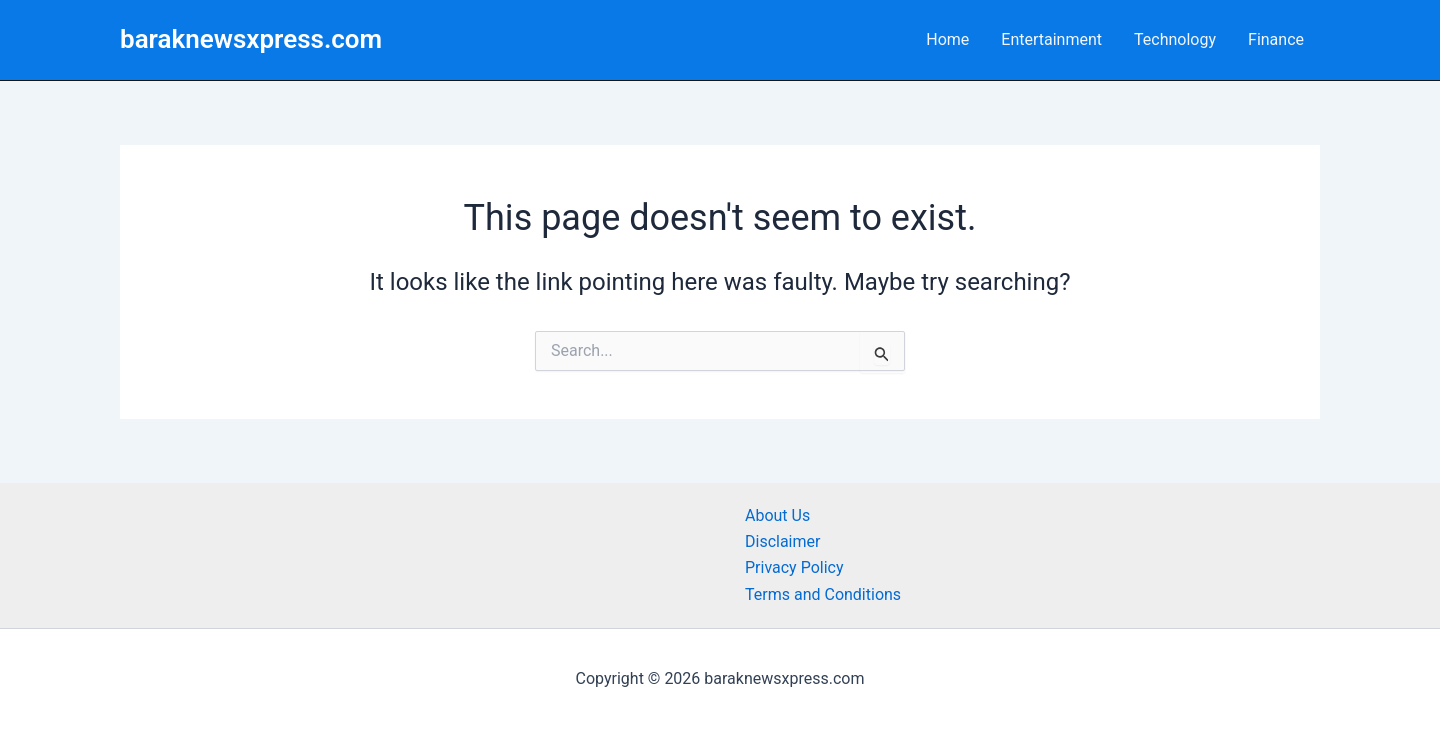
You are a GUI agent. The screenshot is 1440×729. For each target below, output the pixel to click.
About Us (777, 515)
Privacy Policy (794, 567)
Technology (1175, 39)
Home (947, 39)
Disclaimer (782, 541)
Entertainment (1051, 39)
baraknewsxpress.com (251, 39)
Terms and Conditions (823, 594)
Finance (1276, 39)
